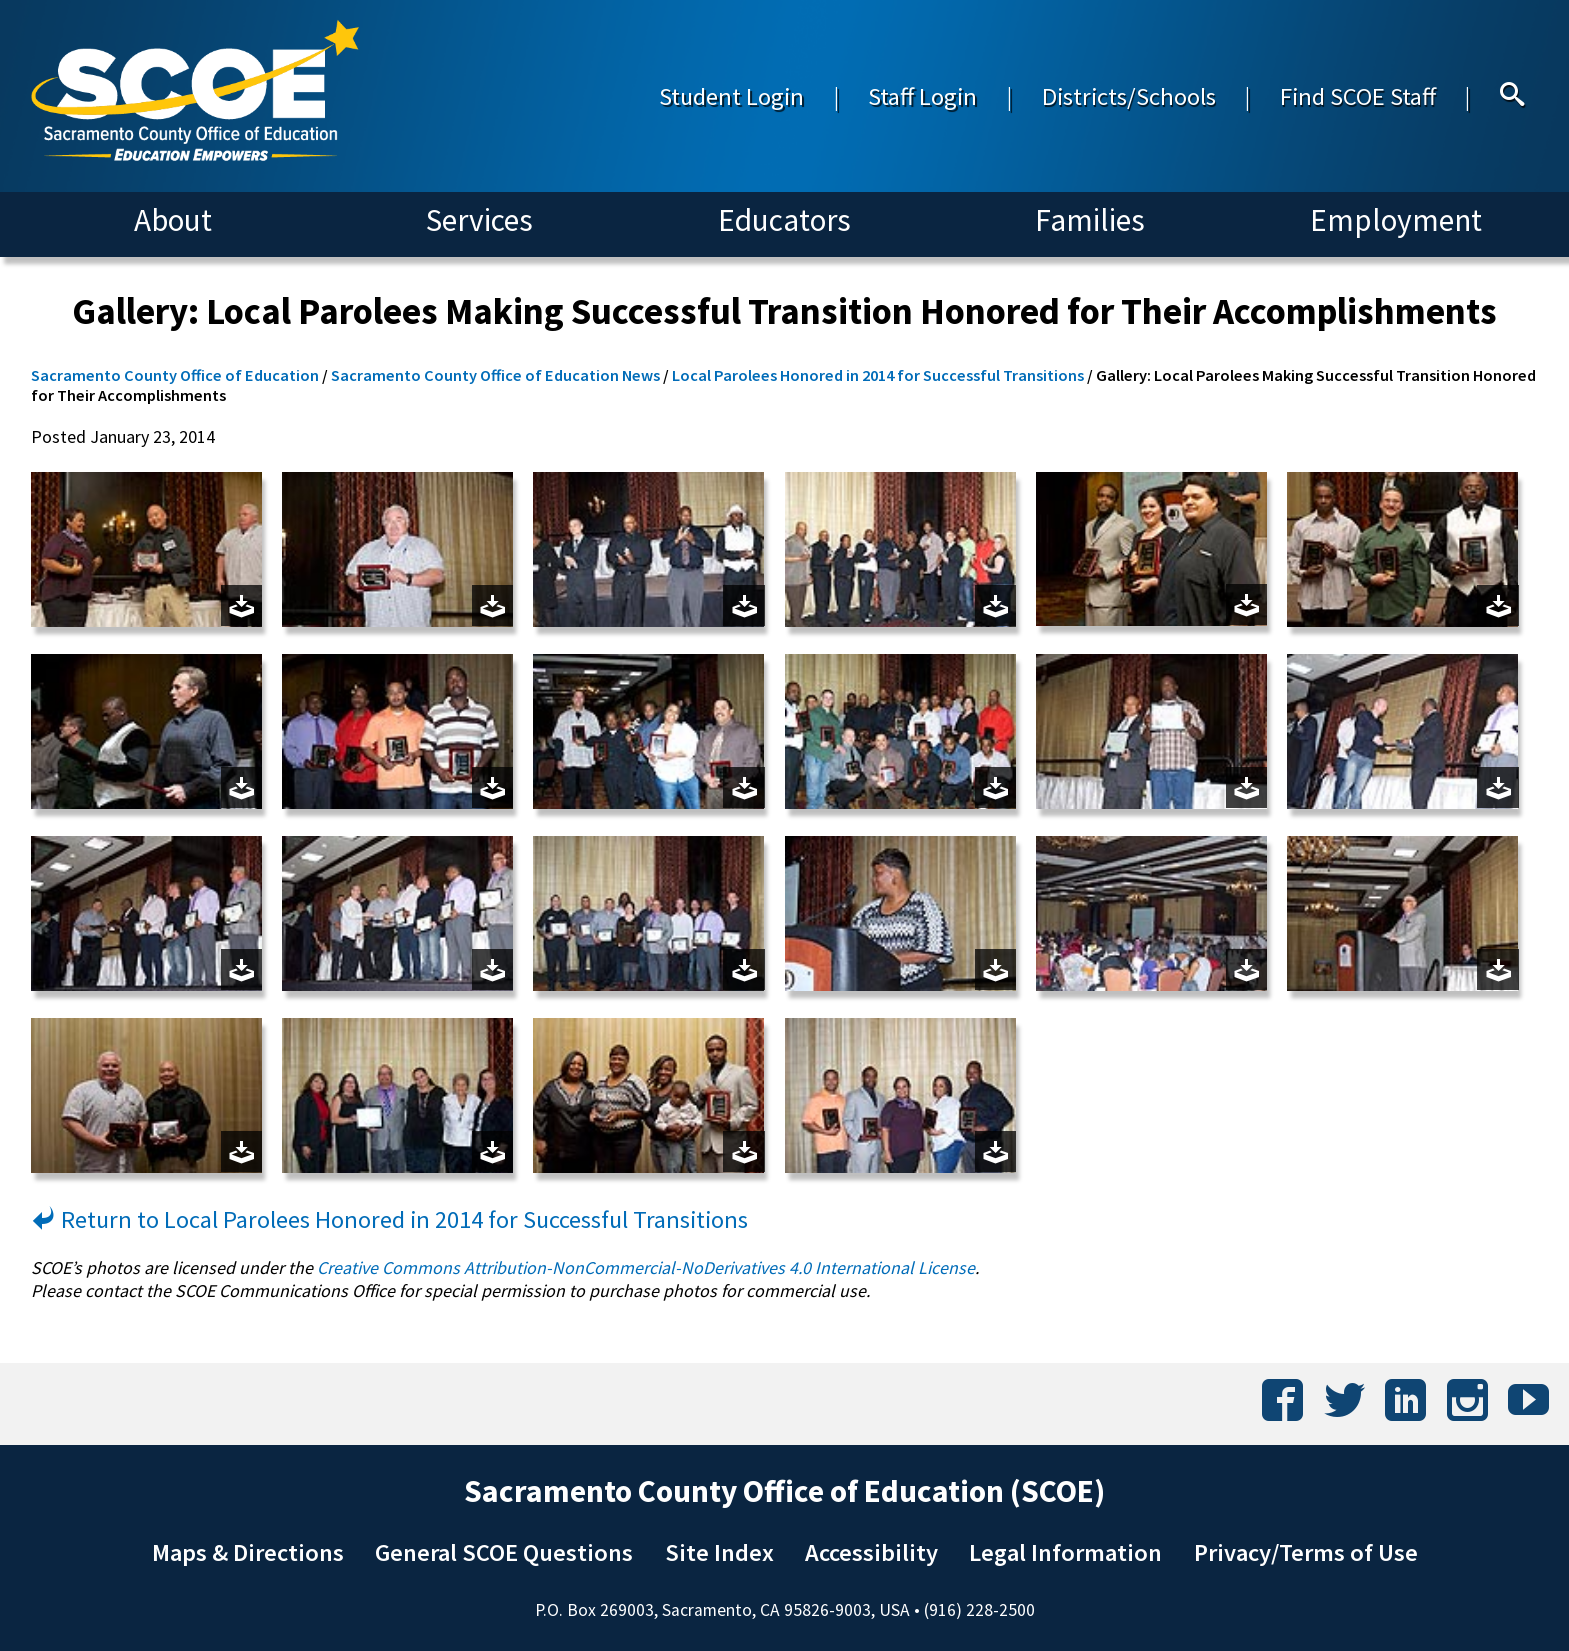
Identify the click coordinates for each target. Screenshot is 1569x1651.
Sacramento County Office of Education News (495, 375)
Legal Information (1065, 1552)
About (173, 220)
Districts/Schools (1129, 96)
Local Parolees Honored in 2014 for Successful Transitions (878, 375)
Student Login (731, 96)
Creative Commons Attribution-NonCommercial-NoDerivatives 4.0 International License (646, 1267)
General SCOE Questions (504, 1552)
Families (1090, 220)
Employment (1396, 220)
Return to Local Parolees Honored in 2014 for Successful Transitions (389, 1219)
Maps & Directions (248, 1552)
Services (479, 220)
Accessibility (871, 1552)
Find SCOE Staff (1358, 96)
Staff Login (922, 96)
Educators (784, 220)
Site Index (719, 1552)
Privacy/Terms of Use (1306, 1552)
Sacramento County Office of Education (175, 375)
